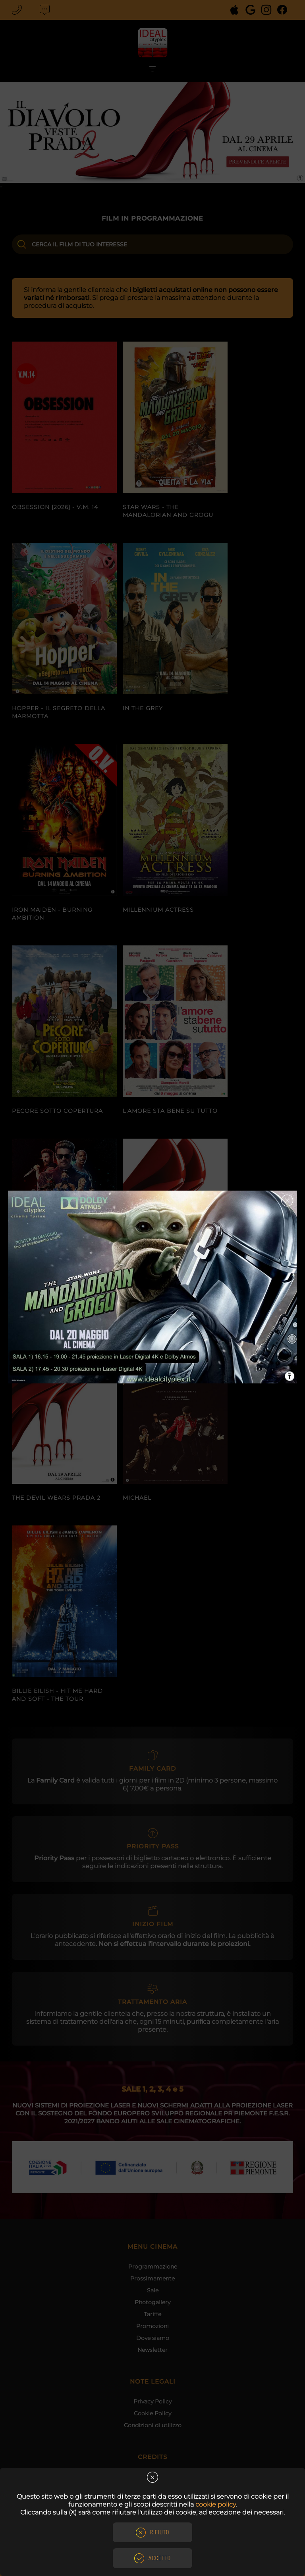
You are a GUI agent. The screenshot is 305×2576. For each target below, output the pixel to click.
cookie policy (215, 2504)
